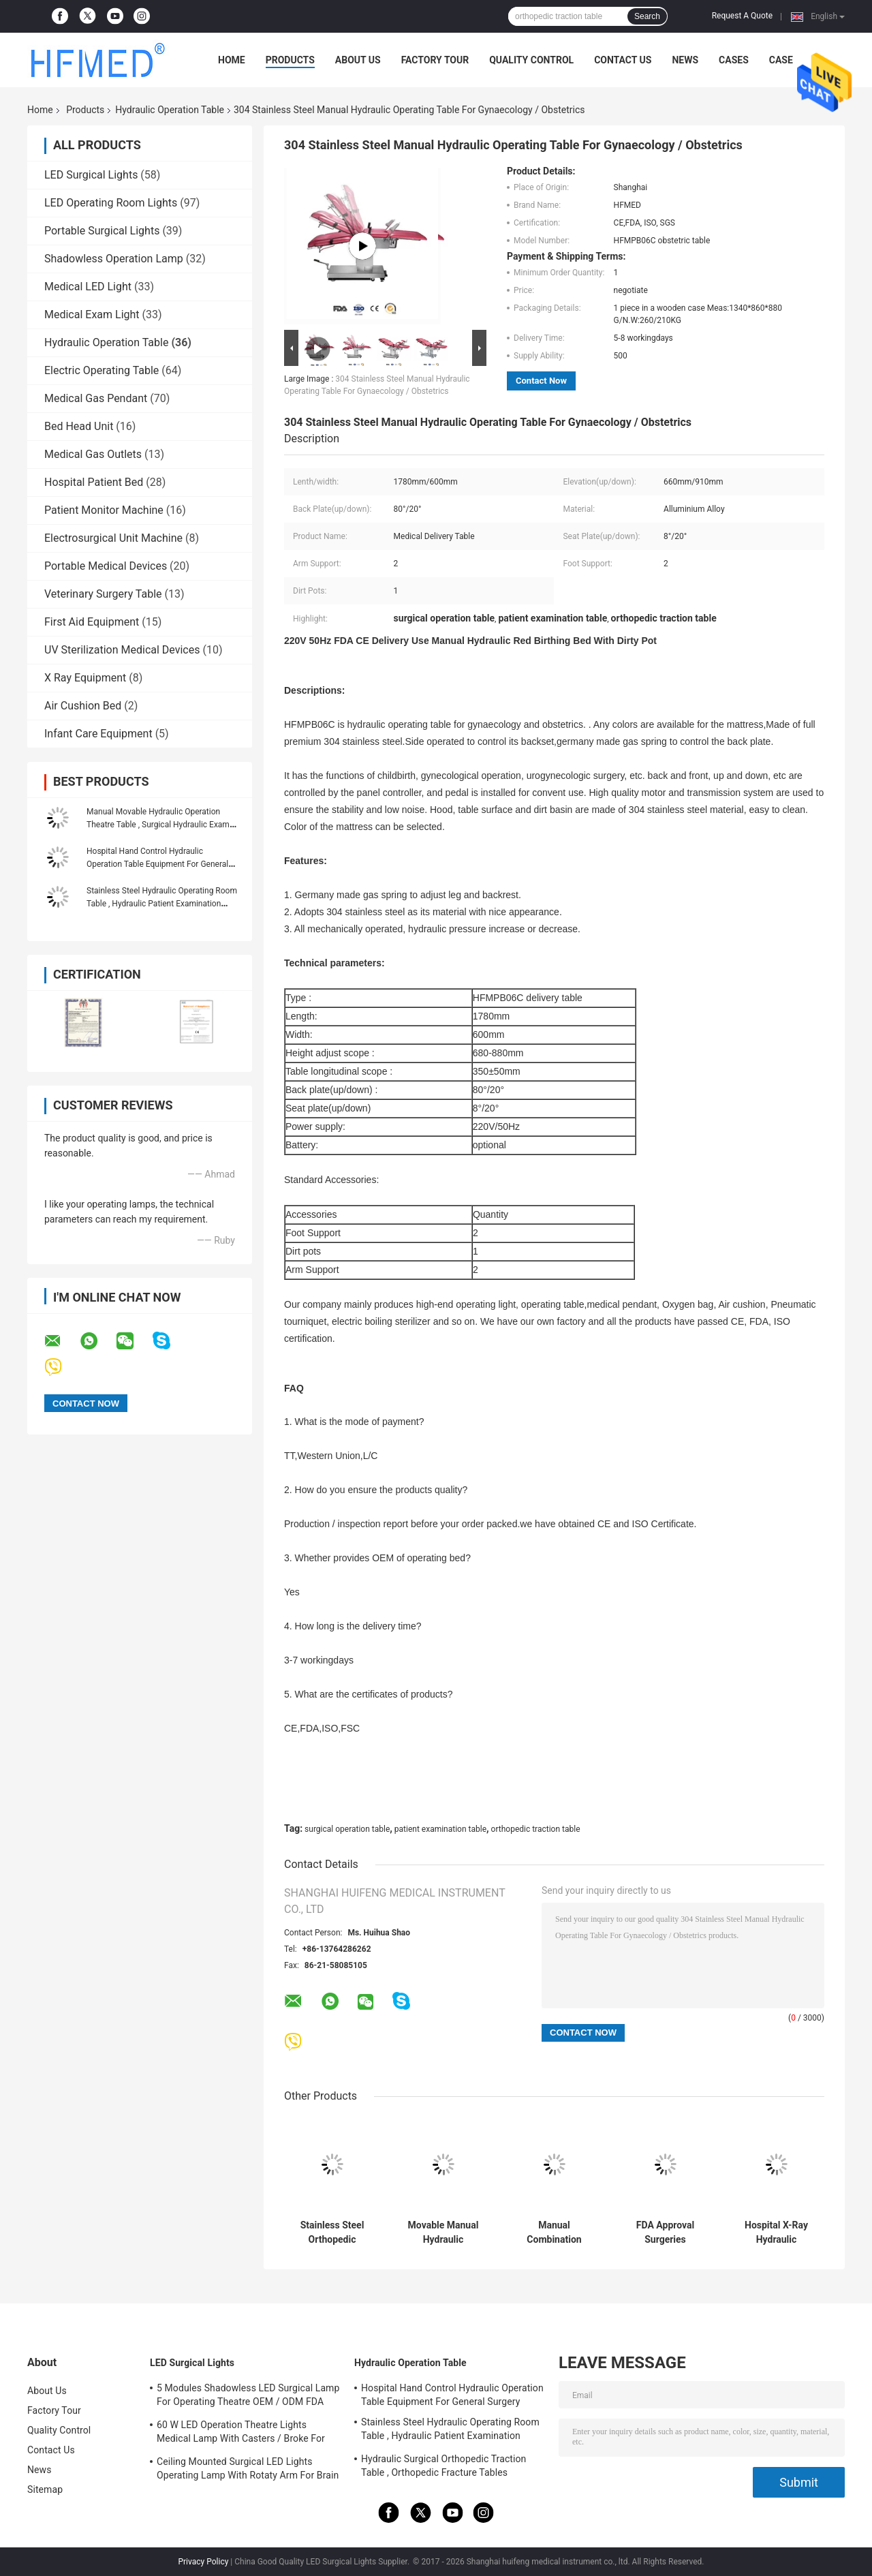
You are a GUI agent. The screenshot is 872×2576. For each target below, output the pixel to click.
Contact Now (541, 380)
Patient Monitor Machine (104, 510)
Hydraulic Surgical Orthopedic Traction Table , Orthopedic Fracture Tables (443, 2465)
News (685, 60)
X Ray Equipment (85, 677)
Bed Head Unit (78, 426)
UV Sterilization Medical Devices (122, 649)
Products (290, 60)
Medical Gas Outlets (93, 454)
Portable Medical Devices (105, 565)
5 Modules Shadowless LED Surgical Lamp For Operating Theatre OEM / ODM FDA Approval (248, 2396)
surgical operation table (347, 1829)
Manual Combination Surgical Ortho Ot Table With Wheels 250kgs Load (554, 2232)
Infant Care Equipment (98, 733)
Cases (734, 60)
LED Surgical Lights (91, 174)
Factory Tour (435, 60)
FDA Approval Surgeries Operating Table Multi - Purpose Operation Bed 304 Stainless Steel (665, 2232)
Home (231, 60)
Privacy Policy (203, 2561)
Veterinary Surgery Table (103, 593)
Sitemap (45, 2489)
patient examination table (440, 1829)
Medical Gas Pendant (95, 398)
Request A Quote (742, 15)
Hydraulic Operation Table (169, 109)
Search (647, 16)
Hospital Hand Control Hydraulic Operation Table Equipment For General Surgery (157, 864)
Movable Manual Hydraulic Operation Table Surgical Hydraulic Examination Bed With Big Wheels (443, 2232)
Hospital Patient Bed (93, 482)
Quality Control (531, 60)
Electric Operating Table (101, 370)
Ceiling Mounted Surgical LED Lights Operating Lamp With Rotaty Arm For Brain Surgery (248, 2470)
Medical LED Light (87, 286)
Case (781, 60)
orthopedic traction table (535, 1829)
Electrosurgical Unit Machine (113, 538)
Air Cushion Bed (82, 705)
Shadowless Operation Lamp (113, 258)
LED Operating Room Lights (110, 202)
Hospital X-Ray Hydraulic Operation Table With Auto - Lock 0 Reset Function (776, 2232)
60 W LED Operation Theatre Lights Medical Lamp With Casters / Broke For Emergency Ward (241, 2433)
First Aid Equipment (91, 621)
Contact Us (622, 60)
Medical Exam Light (92, 314)
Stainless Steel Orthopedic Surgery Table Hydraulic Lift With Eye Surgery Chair (331, 2232)
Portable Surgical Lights (101, 230)
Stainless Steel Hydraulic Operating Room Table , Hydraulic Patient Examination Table (162, 903)
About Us (358, 60)
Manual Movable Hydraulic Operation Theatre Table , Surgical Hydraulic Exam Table (158, 824)
